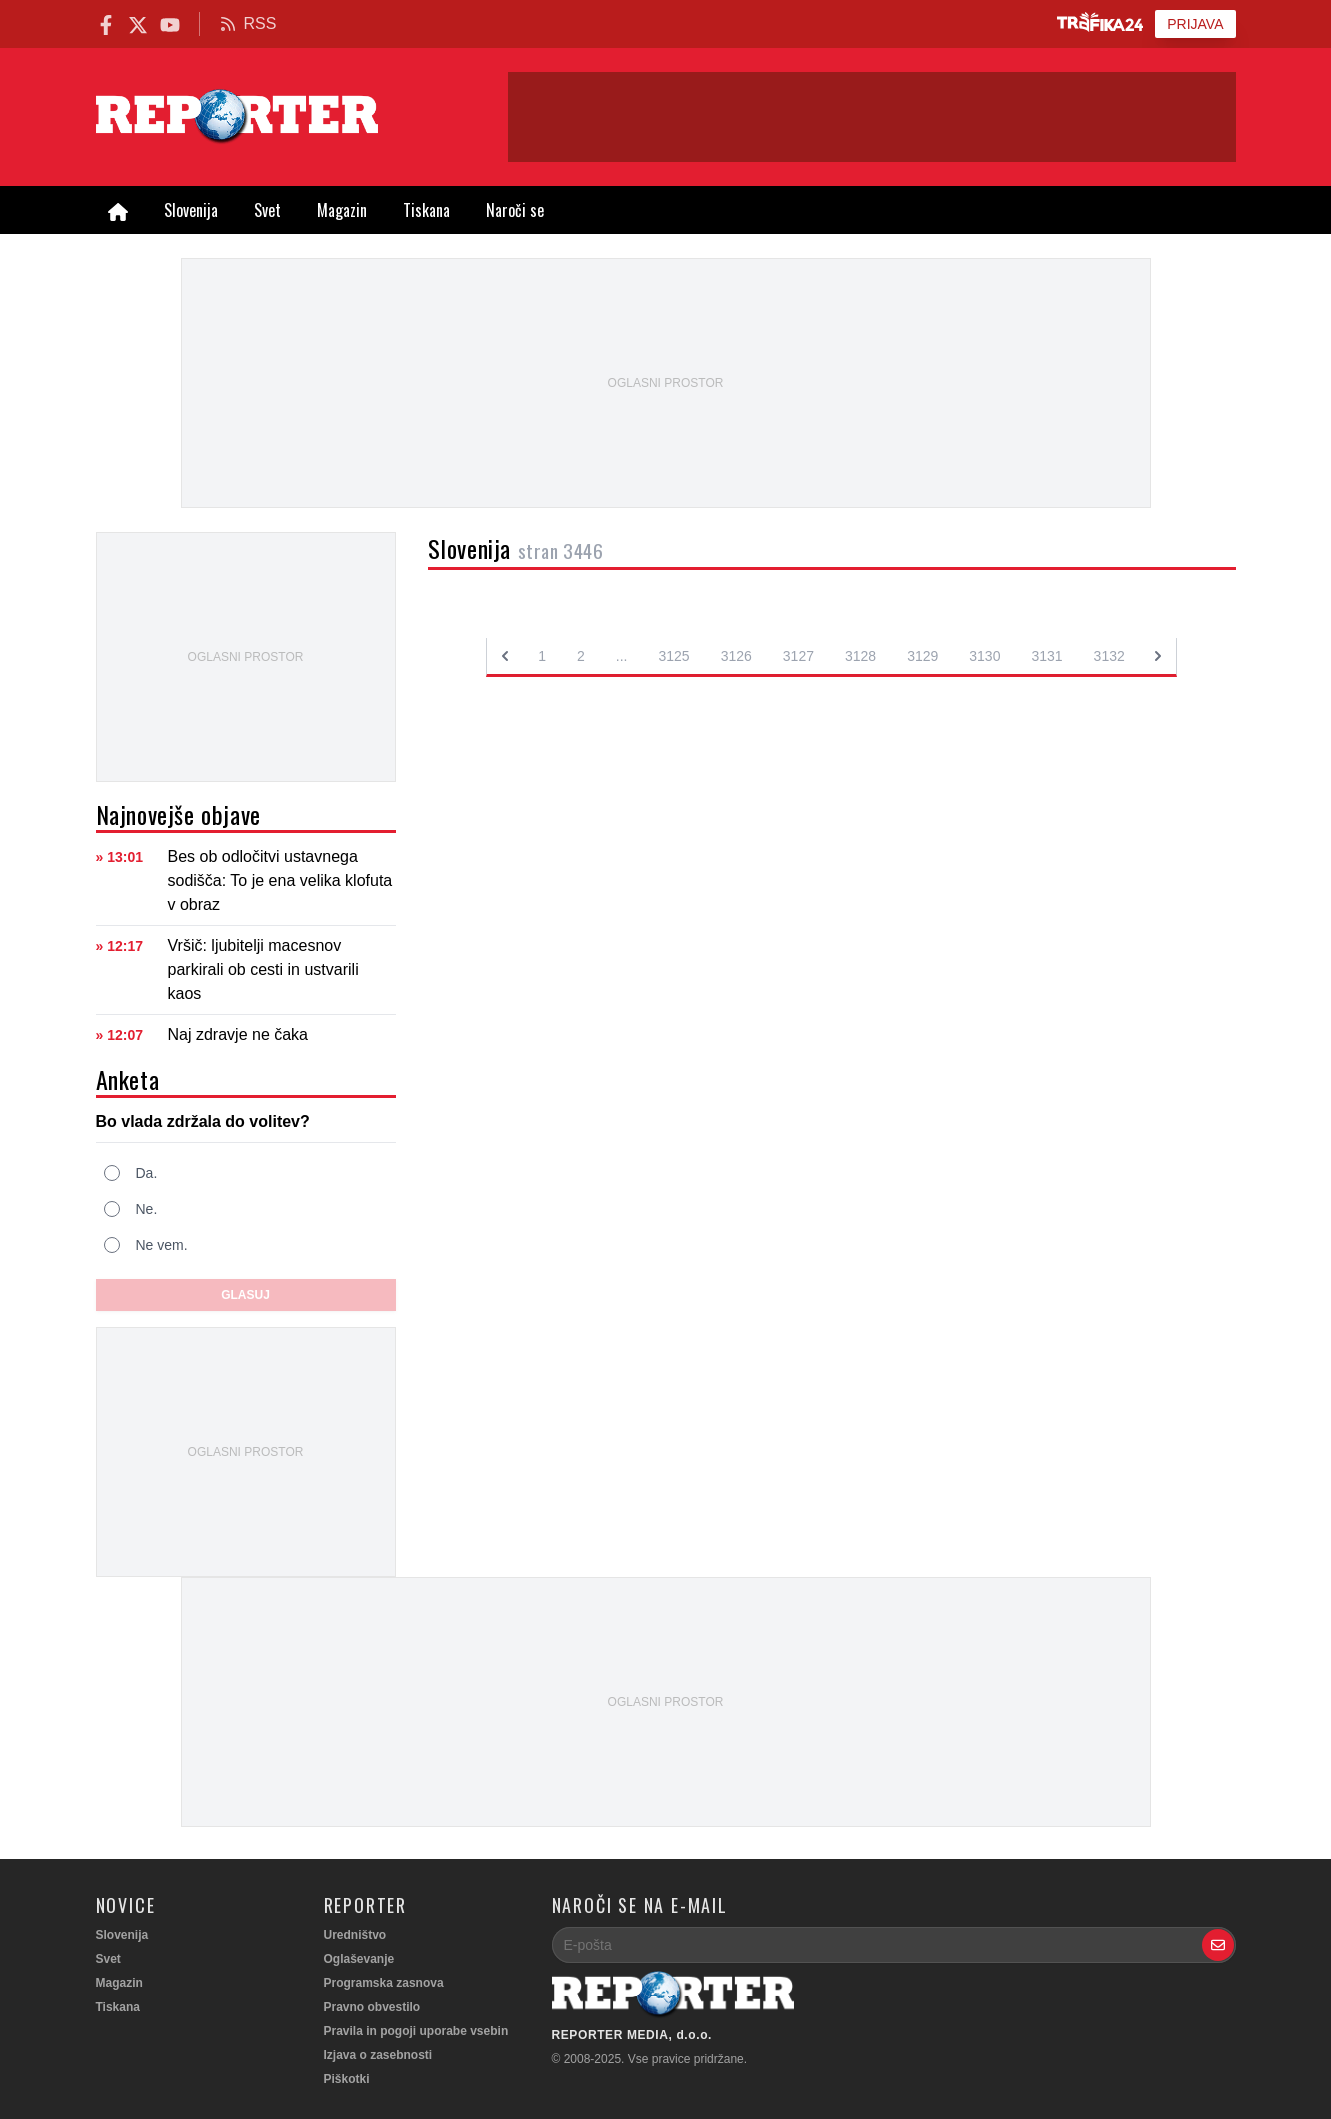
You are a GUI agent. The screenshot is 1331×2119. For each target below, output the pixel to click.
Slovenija (191, 210)
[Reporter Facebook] (106, 23)
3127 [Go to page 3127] (798, 656)
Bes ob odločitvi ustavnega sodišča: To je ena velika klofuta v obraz (280, 880)
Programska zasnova (384, 1983)
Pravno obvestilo (372, 2007)
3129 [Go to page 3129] (922, 656)
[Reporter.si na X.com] (138, 23)
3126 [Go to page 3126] (736, 656)
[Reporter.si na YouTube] (170, 23)
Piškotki (347, 2079)
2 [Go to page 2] (581, 656)
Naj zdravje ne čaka (238, 1034)
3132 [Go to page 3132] (1109, 656)
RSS (248, 23)
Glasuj (245, 1295)
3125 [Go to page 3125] (674, 656)
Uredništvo (355, 1935)
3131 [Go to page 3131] (1046, 656)
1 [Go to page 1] (542, 656)
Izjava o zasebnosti (378, 2055)
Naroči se (515, 210)
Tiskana (426, 210)
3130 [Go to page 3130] (984, 656)
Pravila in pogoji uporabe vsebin (416, 2031)
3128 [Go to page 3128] (860, 656)
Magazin (342, 210)
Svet (267, 210)
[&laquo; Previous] (505, 656)
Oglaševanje (359, 1959)
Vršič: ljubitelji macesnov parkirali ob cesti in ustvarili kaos (263, 969)
